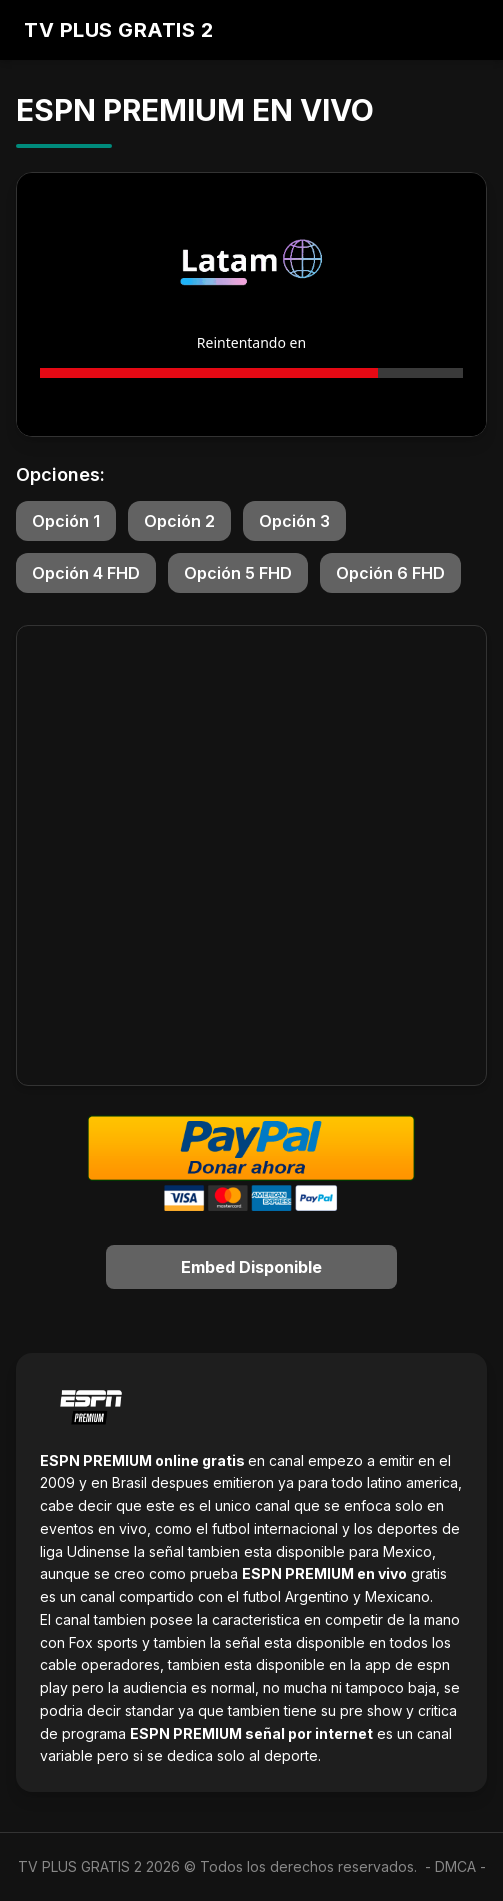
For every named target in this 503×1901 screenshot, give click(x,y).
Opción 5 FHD (238, 573)
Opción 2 (179, 521)
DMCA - (460, 1866)
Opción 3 (294, 521)
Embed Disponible (251, 1267)
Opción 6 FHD (390, 573)
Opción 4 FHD (86, 573)
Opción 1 (66, 521)
